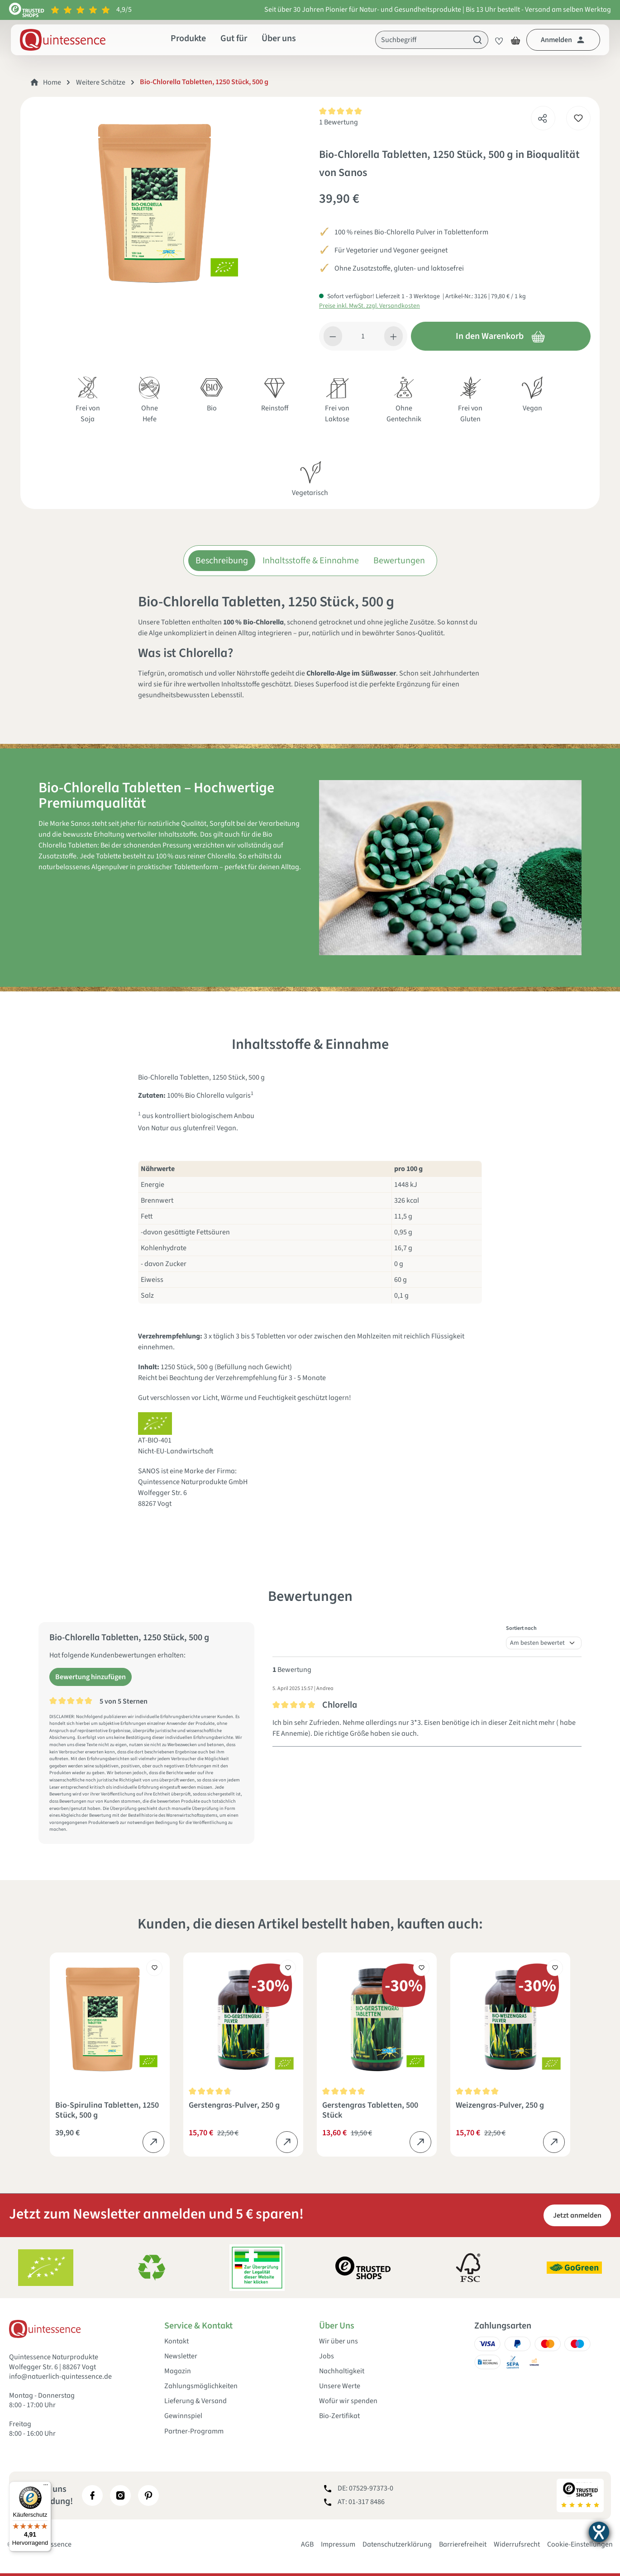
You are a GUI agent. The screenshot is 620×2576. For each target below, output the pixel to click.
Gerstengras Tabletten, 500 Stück (370, 2110)
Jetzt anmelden (577, 2215)
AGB (307, 2544)
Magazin (177, 2371)
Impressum (338, 2544)
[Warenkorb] (515, 40)
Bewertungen (399, 560)
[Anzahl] (363, 336)
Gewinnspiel (183, 2416)
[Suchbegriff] (421, 40)
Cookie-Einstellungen (580, 2544)
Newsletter (180, 2356)
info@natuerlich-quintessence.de (60, 2376)
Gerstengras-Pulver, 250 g (234, 2105)
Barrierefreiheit (462, 2544)
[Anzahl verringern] (333, 336)
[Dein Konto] (563, 40)
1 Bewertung (338, 122)
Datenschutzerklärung (397, 2544)
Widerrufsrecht (517, 2544)
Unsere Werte (339, 2386)
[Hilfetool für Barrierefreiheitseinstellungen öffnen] (599, 2532)
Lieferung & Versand (195, 2401)
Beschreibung (222, 560)
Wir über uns (338, 2341)
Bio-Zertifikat (339, 2416)
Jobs (326, 2356)
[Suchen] (477, 40)
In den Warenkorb (500, 336)
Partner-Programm (194, 2431)
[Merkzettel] (496, 40)
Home (52, 82)
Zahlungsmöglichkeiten (201, 2386)
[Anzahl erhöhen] (393, 336)
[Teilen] (542, 116)
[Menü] (45, 2486)
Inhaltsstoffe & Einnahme (310, 560)
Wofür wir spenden (348, 2401)
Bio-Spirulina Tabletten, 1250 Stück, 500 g (107, 2110)
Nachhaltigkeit (341, 2371)
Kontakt (176, 2341)
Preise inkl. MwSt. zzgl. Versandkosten (369, 305)
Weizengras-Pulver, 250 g (500, 2105)
